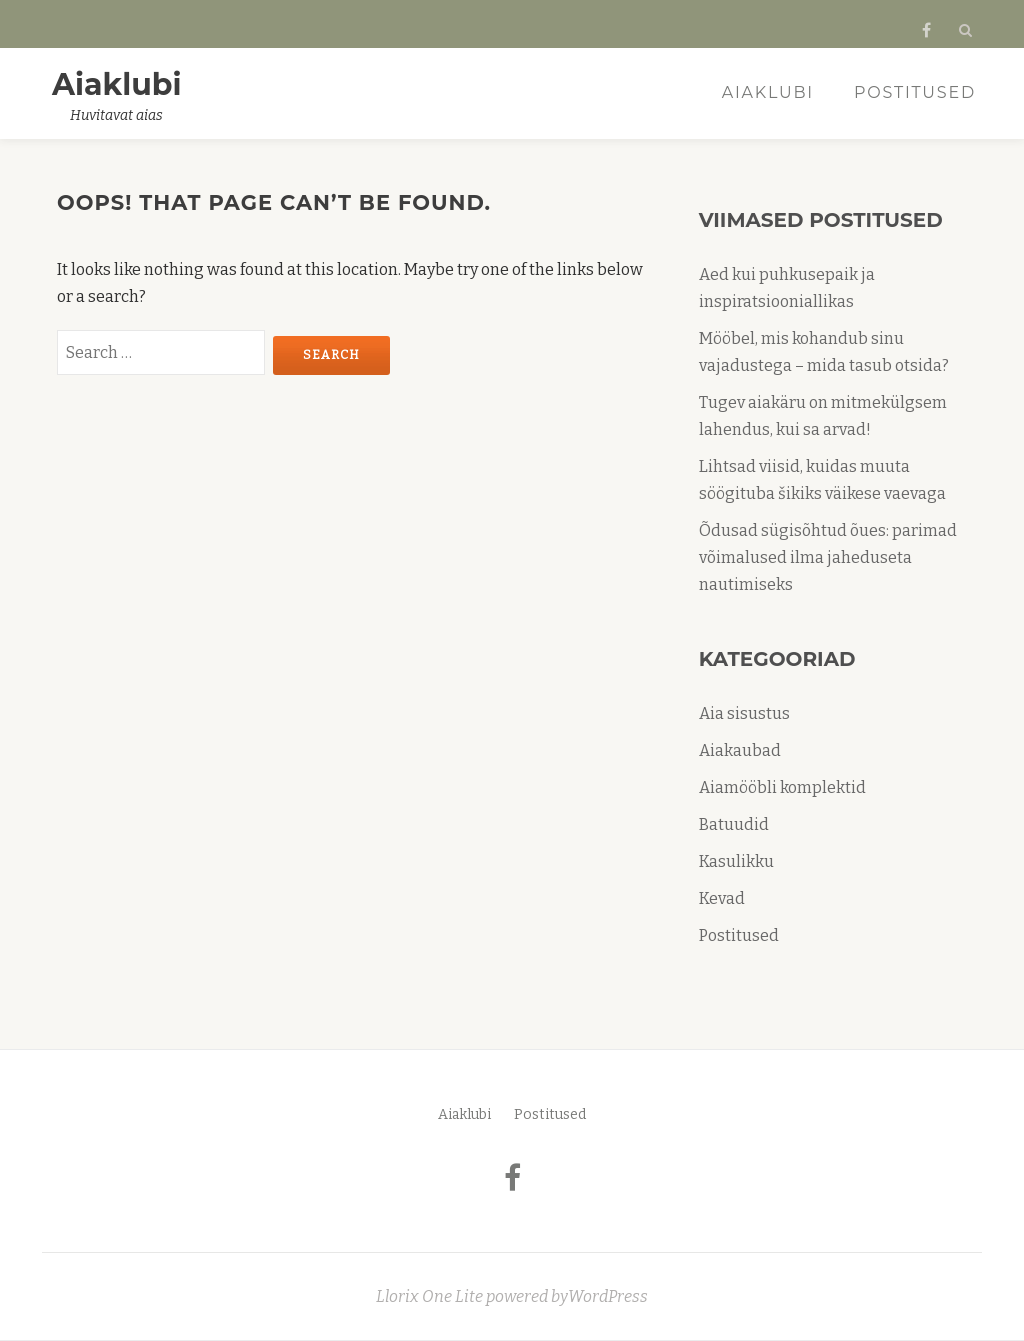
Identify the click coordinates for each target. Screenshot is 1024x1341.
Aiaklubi (117, 84)
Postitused (915, 92)
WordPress (608, 1296)
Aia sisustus (744, 713)
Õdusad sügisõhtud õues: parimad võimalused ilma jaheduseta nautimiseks (828, 557)
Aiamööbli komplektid (782, 787)
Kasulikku (736, 861)
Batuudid (734, 824)
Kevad (722, 898)
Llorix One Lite (431, 1296)
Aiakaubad (740, 750)
